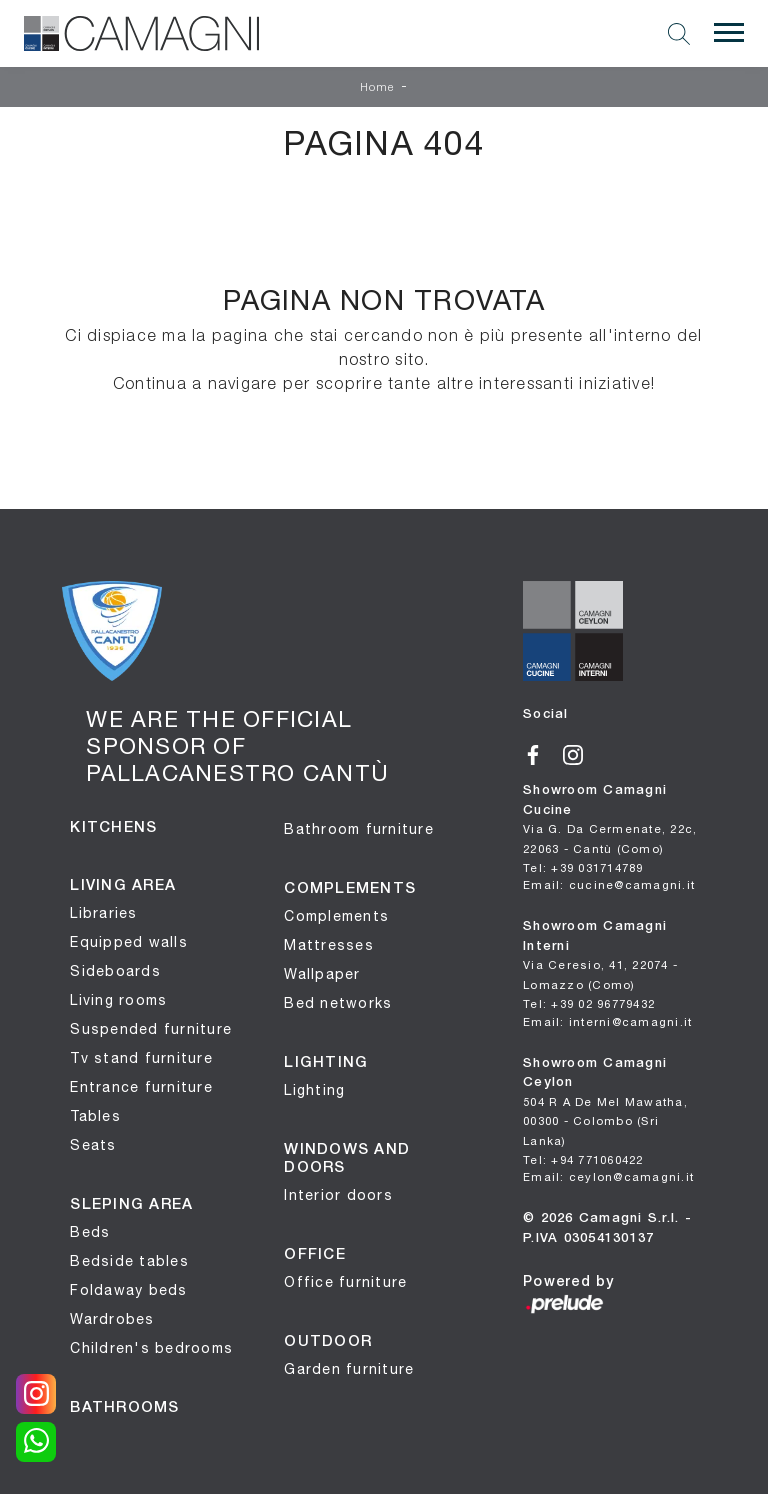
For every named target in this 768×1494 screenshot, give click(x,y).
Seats (93, 1145)
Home (378, 88)
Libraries (103, 913)
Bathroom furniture (359, 829)
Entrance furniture (141, 1087)
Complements (336, 916)
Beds (90, 1232)
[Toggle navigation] (729, 33)
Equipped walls (129, 942)
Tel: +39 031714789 (583, 867)
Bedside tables (129, 1261)
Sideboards (115, 971)
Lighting (314, 1090)
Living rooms (118, 1000)
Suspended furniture (151, 1029)
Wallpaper (322, 974)
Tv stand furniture (141, 1058)
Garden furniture (349, 1369)
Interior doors (338, 1195)
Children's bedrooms (151, 1348)
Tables (95, 1116)
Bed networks (338, 1003)
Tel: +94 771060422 (583, 1159)
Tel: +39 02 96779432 (589, 1003)
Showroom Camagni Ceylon (605, 1102)
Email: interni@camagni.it (607, 1021)
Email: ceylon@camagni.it (608, 1176)
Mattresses (329, 945)
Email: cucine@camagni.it (609, 884)
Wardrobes (112, 1319)
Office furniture (345, 1282)
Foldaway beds (128, 1290)
